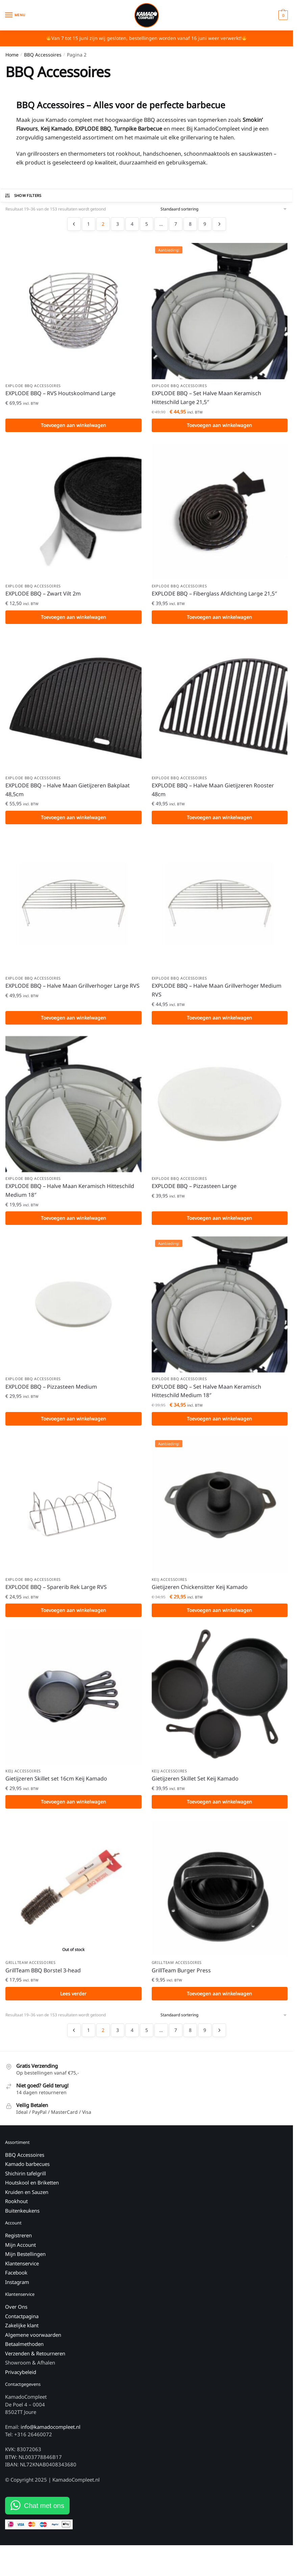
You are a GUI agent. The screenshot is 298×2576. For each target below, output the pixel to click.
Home (12, 54)
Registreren (18, 2243)
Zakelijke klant (22, 2333)
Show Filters (23, 196)
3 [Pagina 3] (117, 224)
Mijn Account (20, 2252)
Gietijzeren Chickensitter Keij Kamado (200, 1592)
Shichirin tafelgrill (26, 2181)
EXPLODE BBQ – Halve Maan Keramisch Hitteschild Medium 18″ (69, 1194)
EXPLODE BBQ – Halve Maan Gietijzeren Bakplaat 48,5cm (67, 792)
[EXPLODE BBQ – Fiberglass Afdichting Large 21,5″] (220, 512)
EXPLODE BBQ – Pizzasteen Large (194, 1190)
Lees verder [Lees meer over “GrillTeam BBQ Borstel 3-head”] (73, 2001)
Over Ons (16, 2314)
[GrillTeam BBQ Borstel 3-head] (73, 1895)
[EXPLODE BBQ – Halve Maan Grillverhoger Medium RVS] (220, 906)
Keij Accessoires (169, 1584)
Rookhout (16, 2209)
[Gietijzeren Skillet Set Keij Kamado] (220, 1703)
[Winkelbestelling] (224, 209)
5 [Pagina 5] (146, 224)
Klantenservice (22, 2271)
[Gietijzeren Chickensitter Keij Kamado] (220, 1510)
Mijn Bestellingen (25, 2262)
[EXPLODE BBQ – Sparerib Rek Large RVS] (73, 1510)
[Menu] (15, 15)
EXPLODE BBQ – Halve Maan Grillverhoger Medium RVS (216, 993)
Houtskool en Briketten (32, 2190)
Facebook (16, 2280)
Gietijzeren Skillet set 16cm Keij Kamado (56, 1785)
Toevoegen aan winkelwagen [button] (73, 425)
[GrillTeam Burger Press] (220, 1895)
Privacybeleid (20, 2379)
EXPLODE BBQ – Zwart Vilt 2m (43, 595)
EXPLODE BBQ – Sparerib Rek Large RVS (56, 1592)
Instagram (17, 2289)
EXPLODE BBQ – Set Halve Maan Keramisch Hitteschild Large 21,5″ (206, 398)
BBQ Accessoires (42, 54)
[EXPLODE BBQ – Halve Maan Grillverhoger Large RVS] (73, 906)
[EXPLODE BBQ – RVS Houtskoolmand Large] (73, 311)
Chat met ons (44, 2513)
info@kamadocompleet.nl (50, 2435)
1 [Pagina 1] (88, 224)
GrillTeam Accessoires (30, 1969)
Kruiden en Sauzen (26, 2199)
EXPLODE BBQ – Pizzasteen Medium (51, 1391)
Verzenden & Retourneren (35, 2361)
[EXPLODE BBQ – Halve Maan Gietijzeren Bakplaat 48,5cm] (73, 705)
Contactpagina (22, 2324)
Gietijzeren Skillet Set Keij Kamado (195, 1785)
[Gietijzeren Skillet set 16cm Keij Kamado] (73, 1703)
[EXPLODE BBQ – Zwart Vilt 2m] (73, 512)
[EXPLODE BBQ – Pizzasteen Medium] (73, 1309)
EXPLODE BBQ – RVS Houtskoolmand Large (60, 393)
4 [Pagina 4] (132, 224)
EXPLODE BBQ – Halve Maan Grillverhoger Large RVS (72, 988)
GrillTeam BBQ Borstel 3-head (43, 1977)
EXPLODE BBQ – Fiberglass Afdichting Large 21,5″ (214, 595)
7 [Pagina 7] (175, 224)
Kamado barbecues (27, 2172)
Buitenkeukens (22, 2218)
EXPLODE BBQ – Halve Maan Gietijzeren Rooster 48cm (213, 792)
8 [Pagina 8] (190, 224)
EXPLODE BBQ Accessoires (33, 385)
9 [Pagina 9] (204, 224)
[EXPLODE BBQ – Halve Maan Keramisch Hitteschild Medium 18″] (73, 1107)
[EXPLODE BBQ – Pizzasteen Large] (220, 1107)
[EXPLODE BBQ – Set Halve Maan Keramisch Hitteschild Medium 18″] (220, 1309)
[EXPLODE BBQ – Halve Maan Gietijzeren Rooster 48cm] (220, 705)
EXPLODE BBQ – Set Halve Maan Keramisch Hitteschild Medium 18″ (206, 1396)
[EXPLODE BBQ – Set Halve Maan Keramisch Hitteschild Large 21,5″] (220, 311)
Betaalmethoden (24, 2352)
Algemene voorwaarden (33, 2342)
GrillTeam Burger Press (181, 1977)
